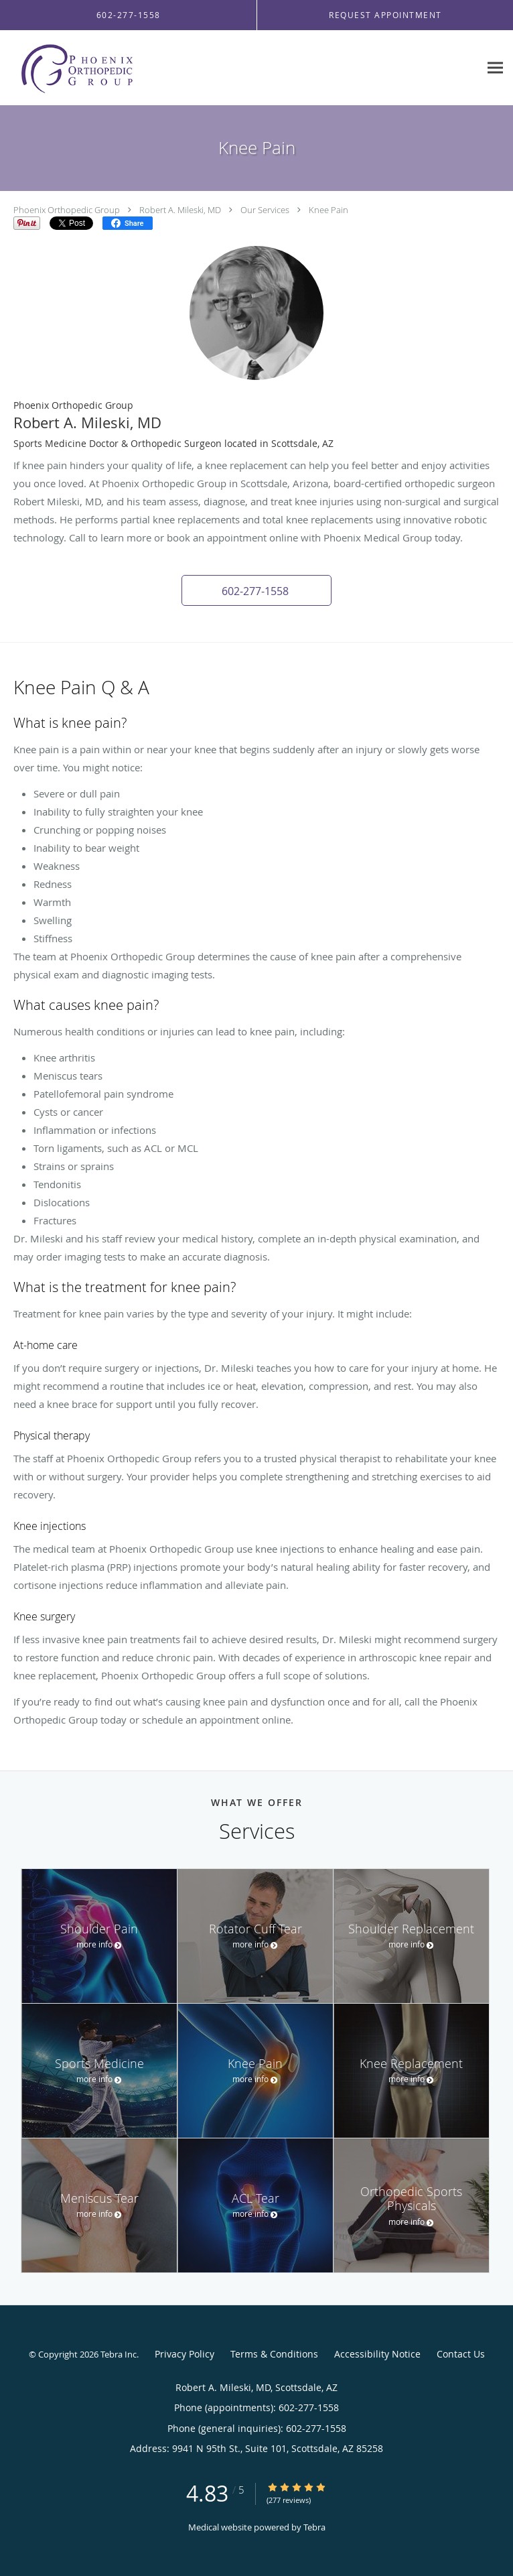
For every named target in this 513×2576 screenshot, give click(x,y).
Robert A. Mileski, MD (180, 210)
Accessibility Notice (377, 2353)
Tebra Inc (118, 2354)
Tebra (314, 2527)
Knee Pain (328, 210)
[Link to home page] (100, 68)
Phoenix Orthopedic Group (66, 210)
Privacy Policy (184, 2353)
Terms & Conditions (274, 2353)
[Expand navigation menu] (495, 68)
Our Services (264, 210)
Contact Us (461, 2353)
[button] (256, 590)
